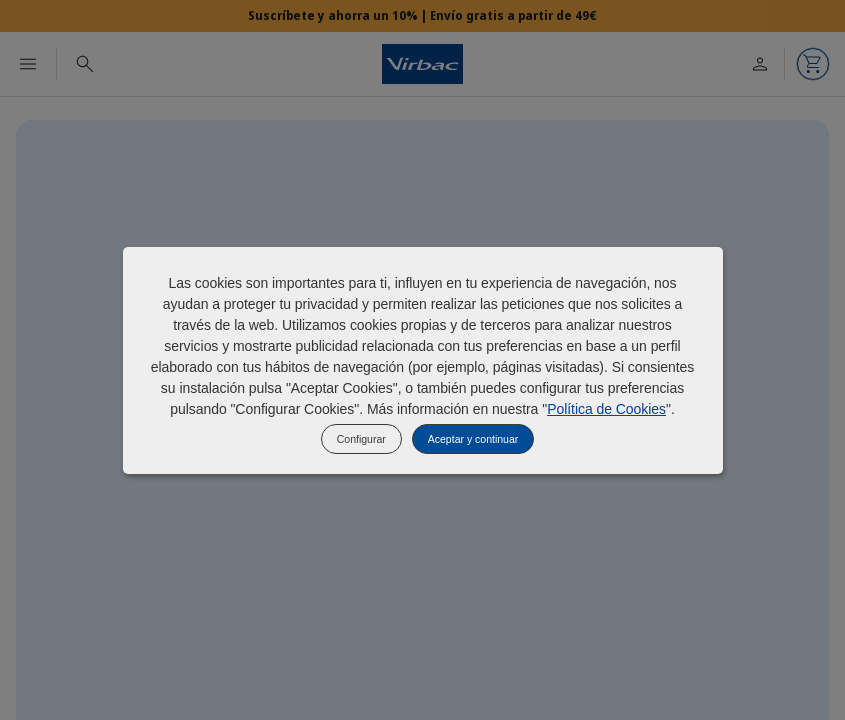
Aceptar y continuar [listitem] (473, 439)
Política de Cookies (606, 409)
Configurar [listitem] (361, 439)
